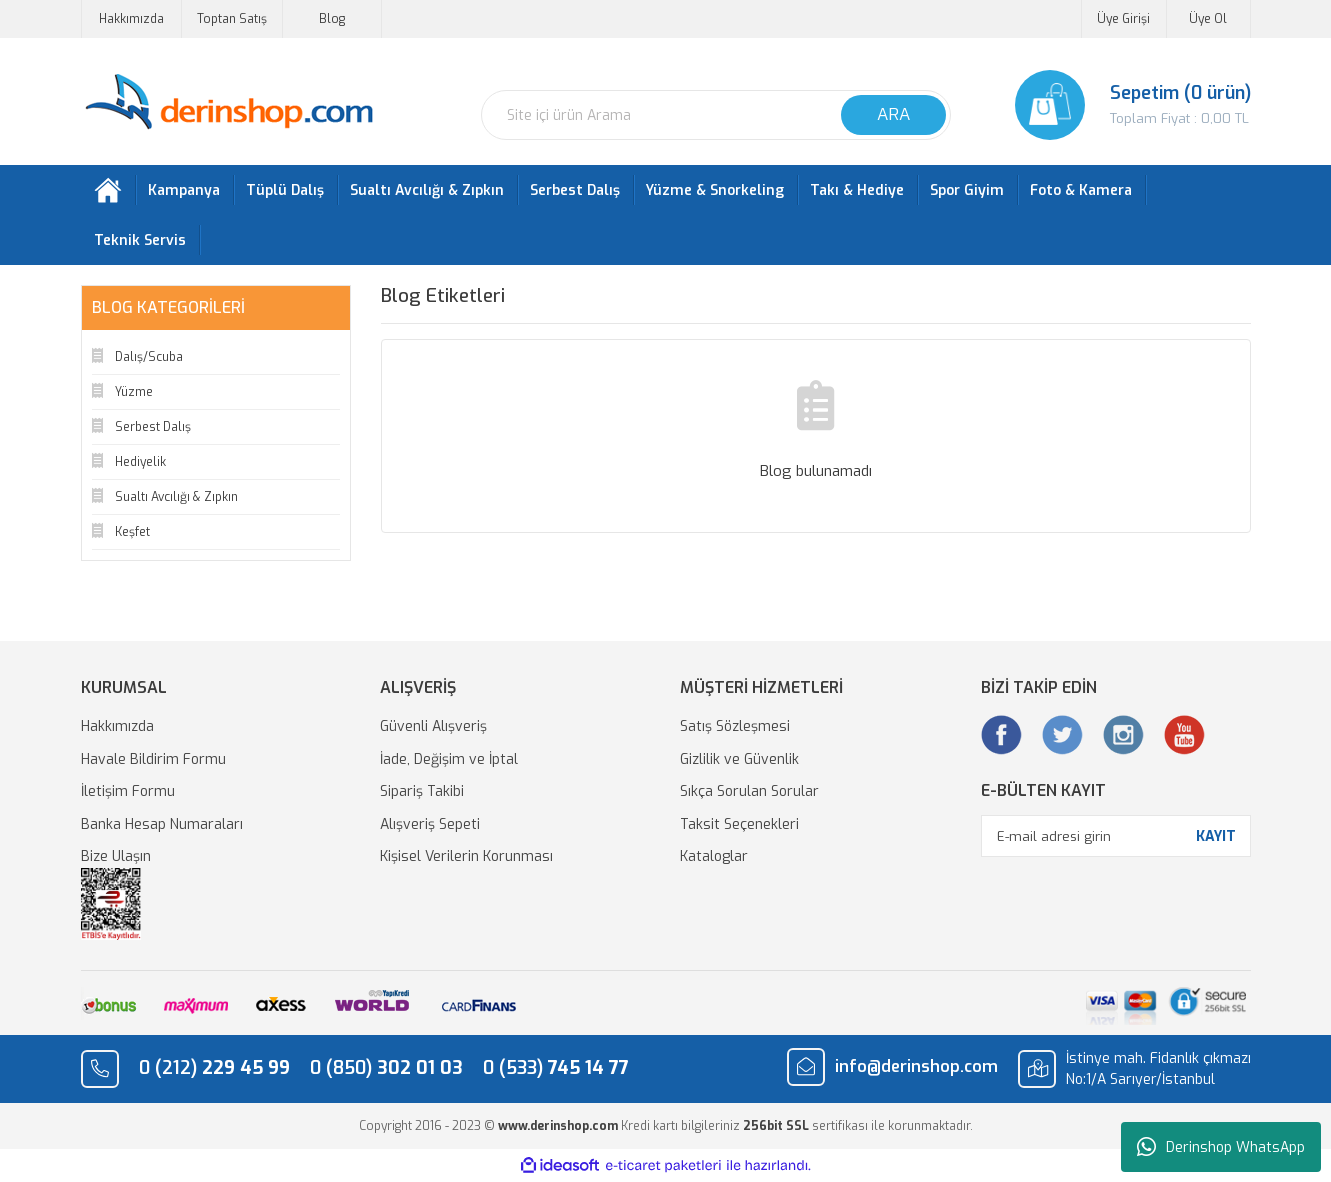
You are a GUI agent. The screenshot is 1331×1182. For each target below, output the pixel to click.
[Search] (716, 115)
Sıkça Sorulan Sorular (749, 791)
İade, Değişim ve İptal (449, 759)
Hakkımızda (131, 19)
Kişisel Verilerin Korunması (466, 856)
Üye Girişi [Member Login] (1123, 19)
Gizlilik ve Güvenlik (739, 759)
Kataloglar (714, 856)
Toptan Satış (232, 19)
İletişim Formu (128, 791)
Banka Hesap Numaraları (162, 824)
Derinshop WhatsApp (1221, 1147)
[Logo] (228, 102)
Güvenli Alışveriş (433, 726)
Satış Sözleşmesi (735, 726)
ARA (893, 114)
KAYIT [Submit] (1216, 836)
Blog (332, 19)
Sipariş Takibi (422, 791)
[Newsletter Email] (1116, 836)
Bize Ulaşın (116, 856)
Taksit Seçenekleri (739, 824)
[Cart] (1116, 105)
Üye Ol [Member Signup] (1208, 19)
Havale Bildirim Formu (153, 759)
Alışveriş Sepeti (430, 824)
